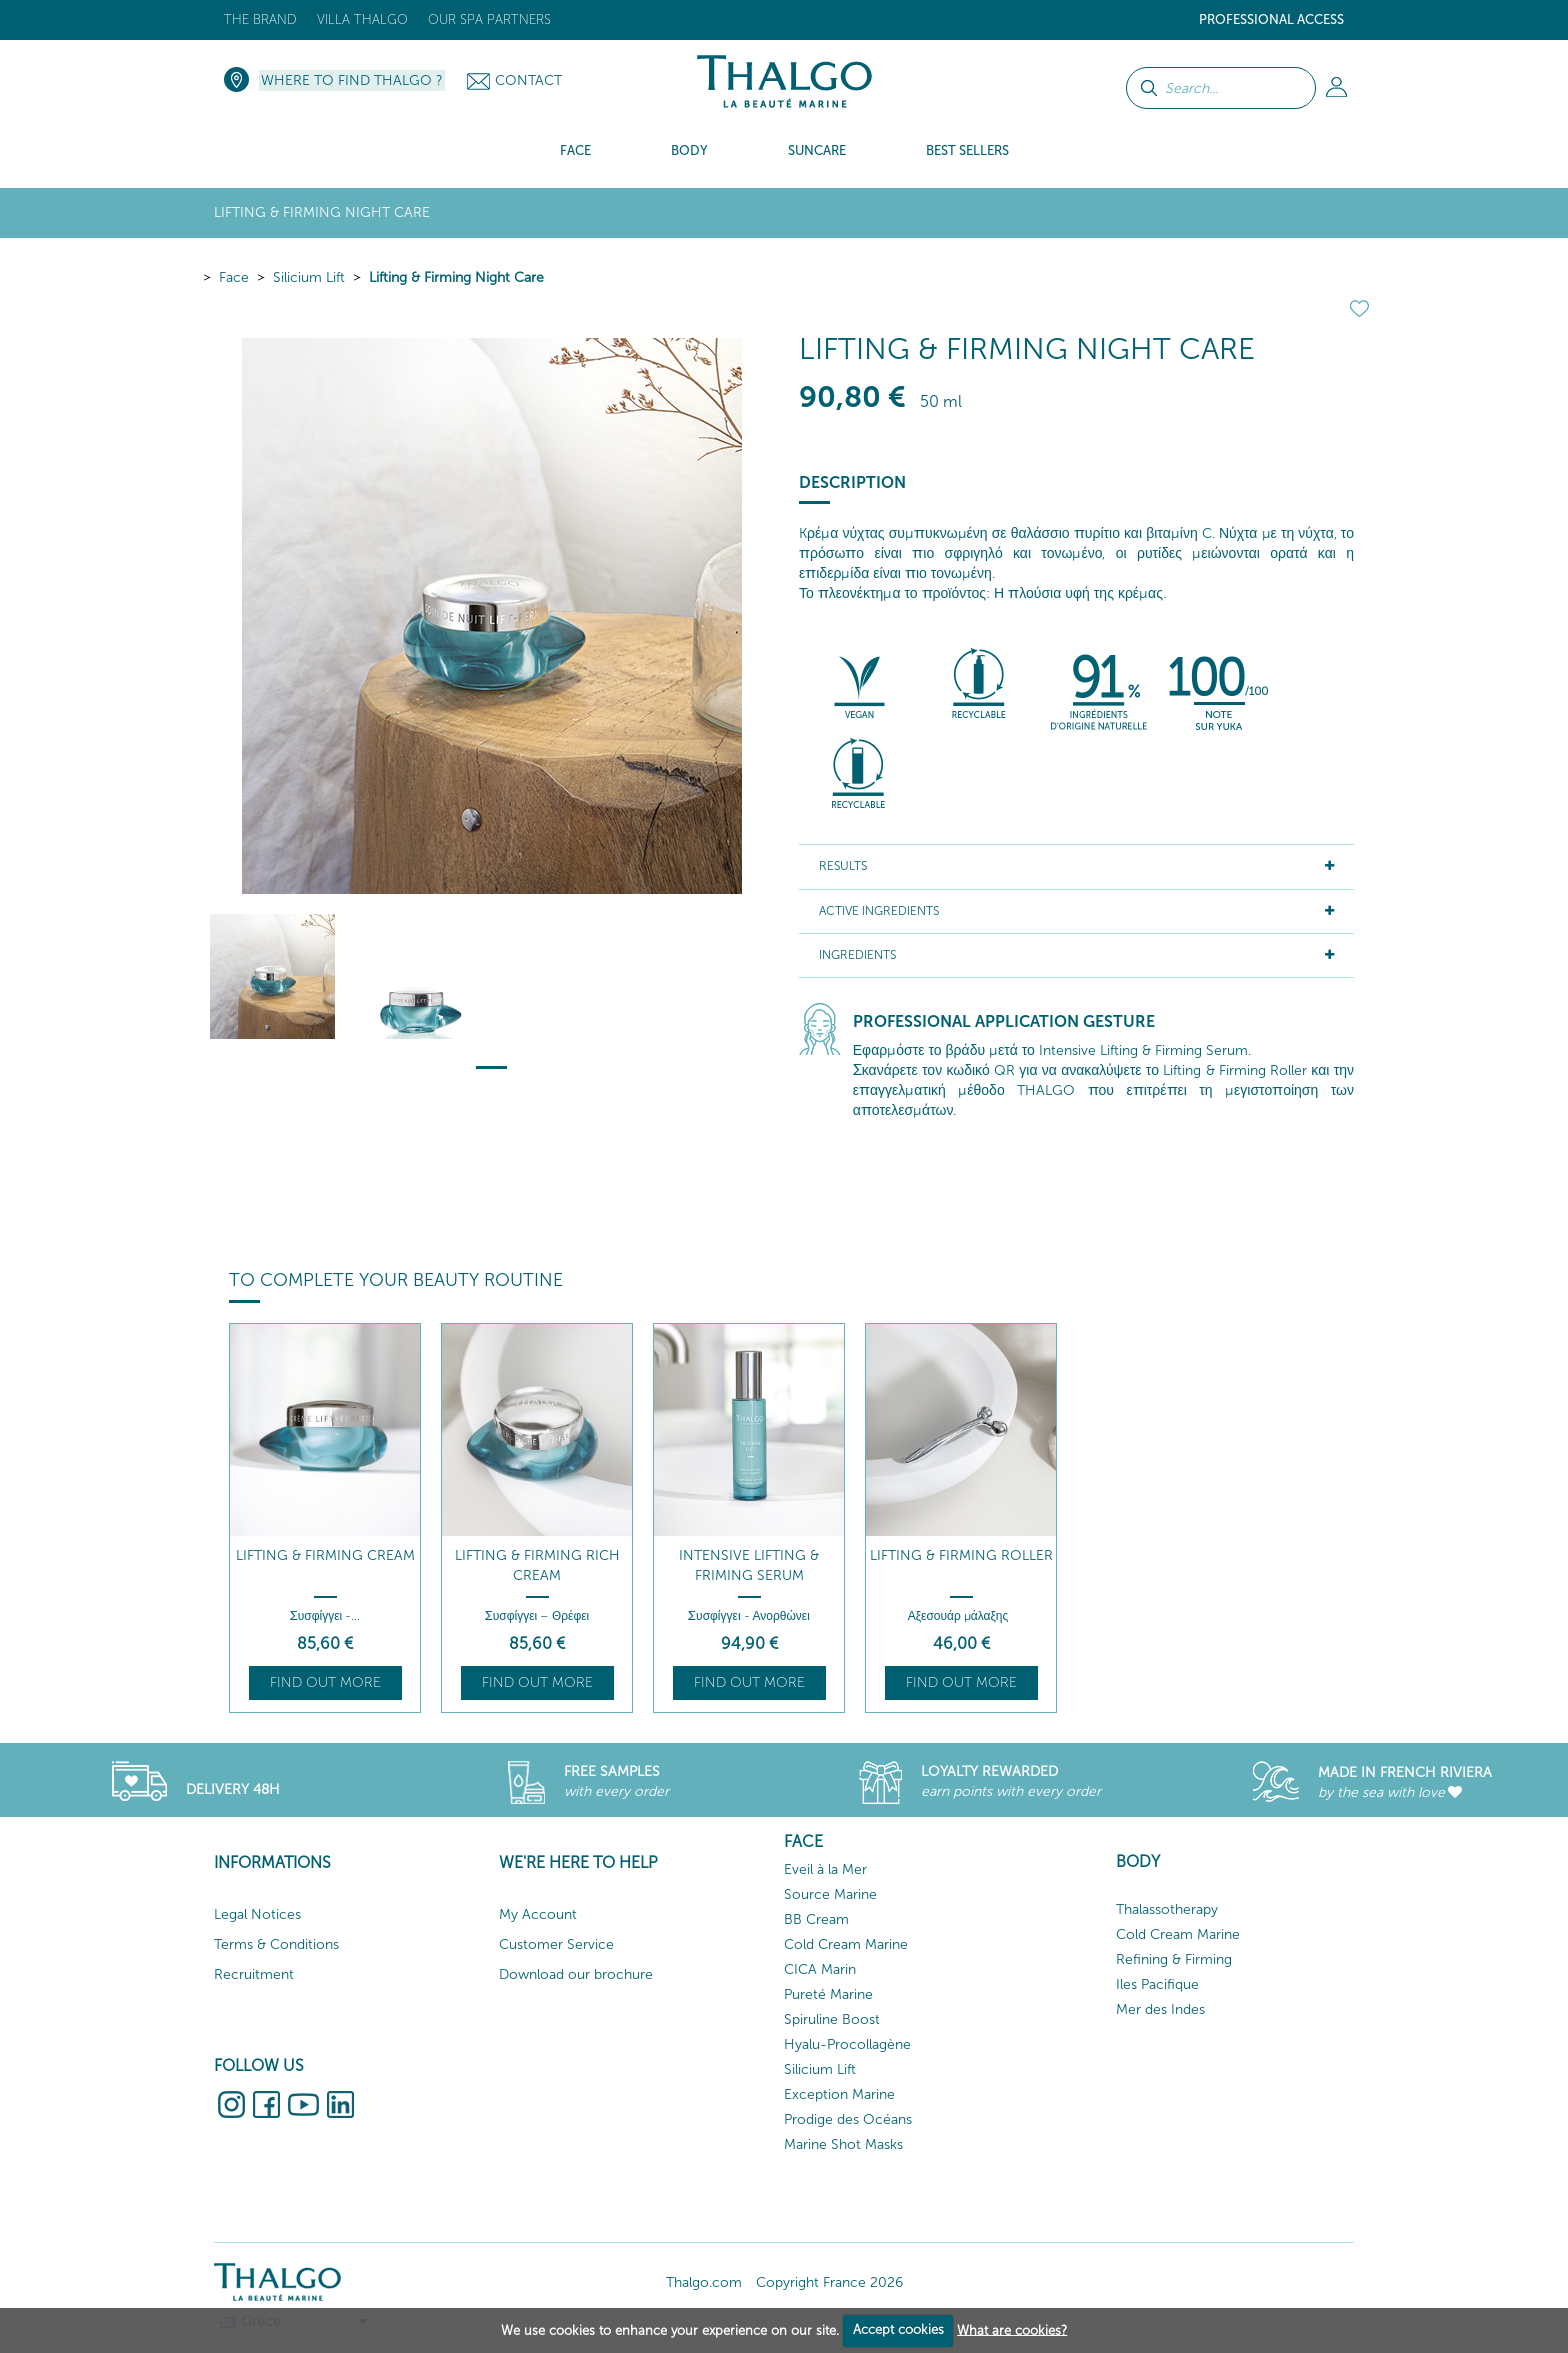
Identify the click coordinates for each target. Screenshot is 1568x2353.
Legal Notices (257, 1914)
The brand (260, 19)
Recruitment (254, 1974)
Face (234, 277)
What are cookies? (1012, 2329)
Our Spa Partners (489, 19)
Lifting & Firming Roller (961, 1555)
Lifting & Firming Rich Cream (537, 1565)
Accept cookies (898, 2329)
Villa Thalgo (362, 19)
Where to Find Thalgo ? (352, 80)
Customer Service (556, 1944)
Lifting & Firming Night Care (456, 277)
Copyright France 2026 (829, 2282)
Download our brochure (576, 1974)
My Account (538, 1914)
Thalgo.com (704, 2282)
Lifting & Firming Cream (325, 1555)
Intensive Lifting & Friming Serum (749, 1565)
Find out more (325, 1682)
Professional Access (1271, 19)
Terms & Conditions (276, 1944)
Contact (528, 80)
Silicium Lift (309, 277)
